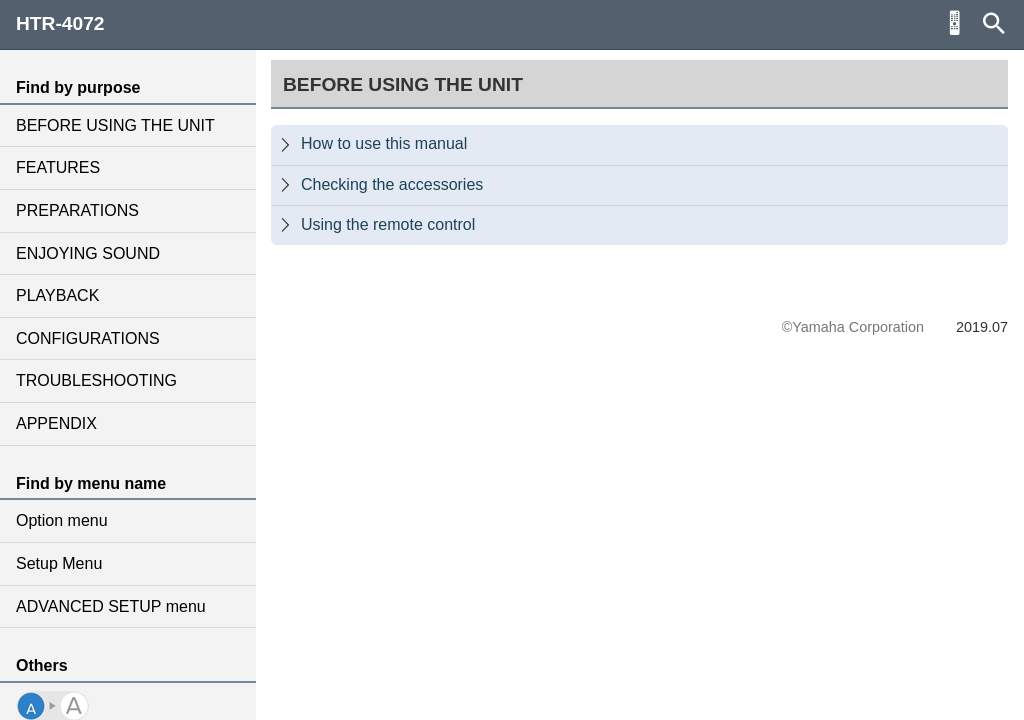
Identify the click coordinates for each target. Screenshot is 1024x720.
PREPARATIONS (77, 210)
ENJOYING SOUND (88, 253)
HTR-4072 (60, 23)
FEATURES (58, 167)
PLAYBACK (57, 295)
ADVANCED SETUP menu (111, 606)
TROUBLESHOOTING (96, 380)
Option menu (62, 520)
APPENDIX (56, 423)
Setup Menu (59, 563)
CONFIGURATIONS (88, 338)
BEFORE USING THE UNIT (115, 125)
